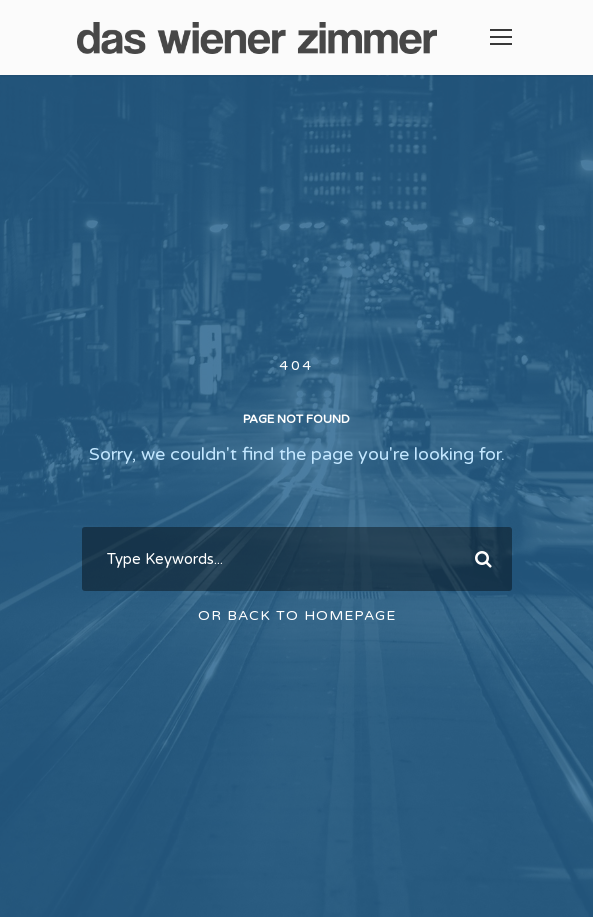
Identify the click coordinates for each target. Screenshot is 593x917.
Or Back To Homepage (297, 615)
